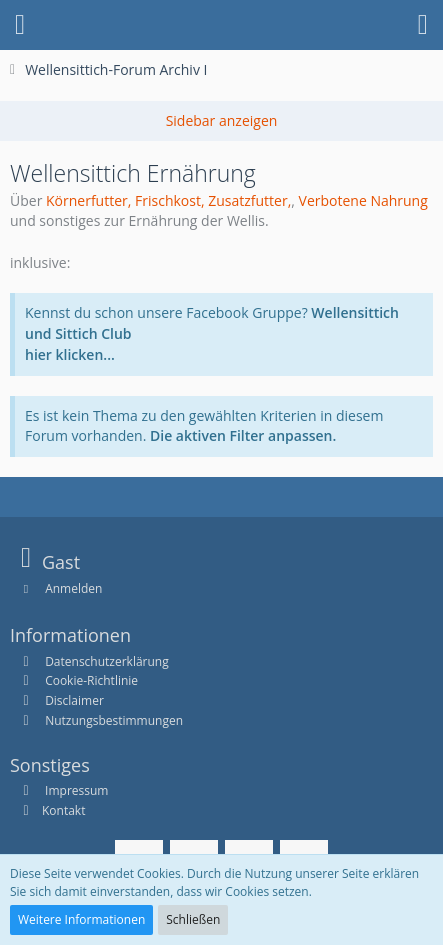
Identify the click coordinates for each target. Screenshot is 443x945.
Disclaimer (74, 700)
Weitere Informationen (81, 919)
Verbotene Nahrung (363, 200)
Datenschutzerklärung (107, 661)
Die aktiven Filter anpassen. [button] (243, 435)
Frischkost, (170, 200)
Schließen (193, 919)
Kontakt (63, 810)
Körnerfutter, (88, 200)
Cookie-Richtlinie (91, 680)
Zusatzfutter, (249, 200)
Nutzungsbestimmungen (114, 720)
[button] (20, 25)
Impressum (75, 790)
